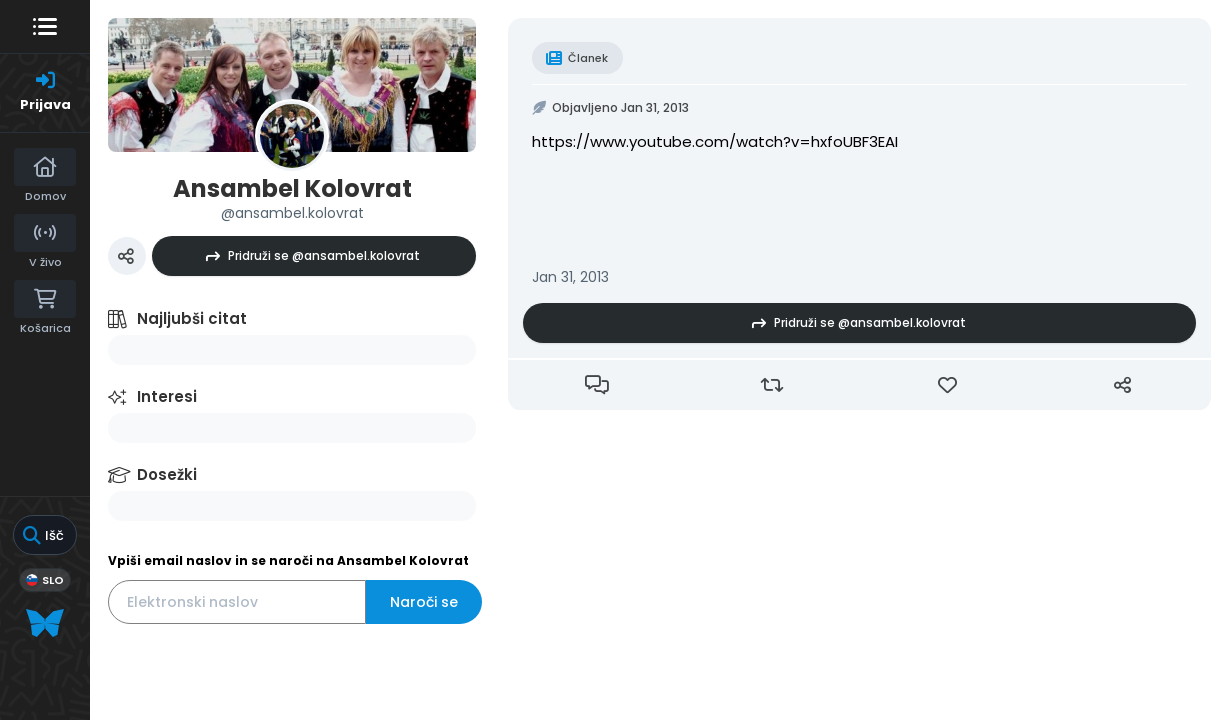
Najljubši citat (192, 318)
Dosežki (167, 474)
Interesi (167, 396)
